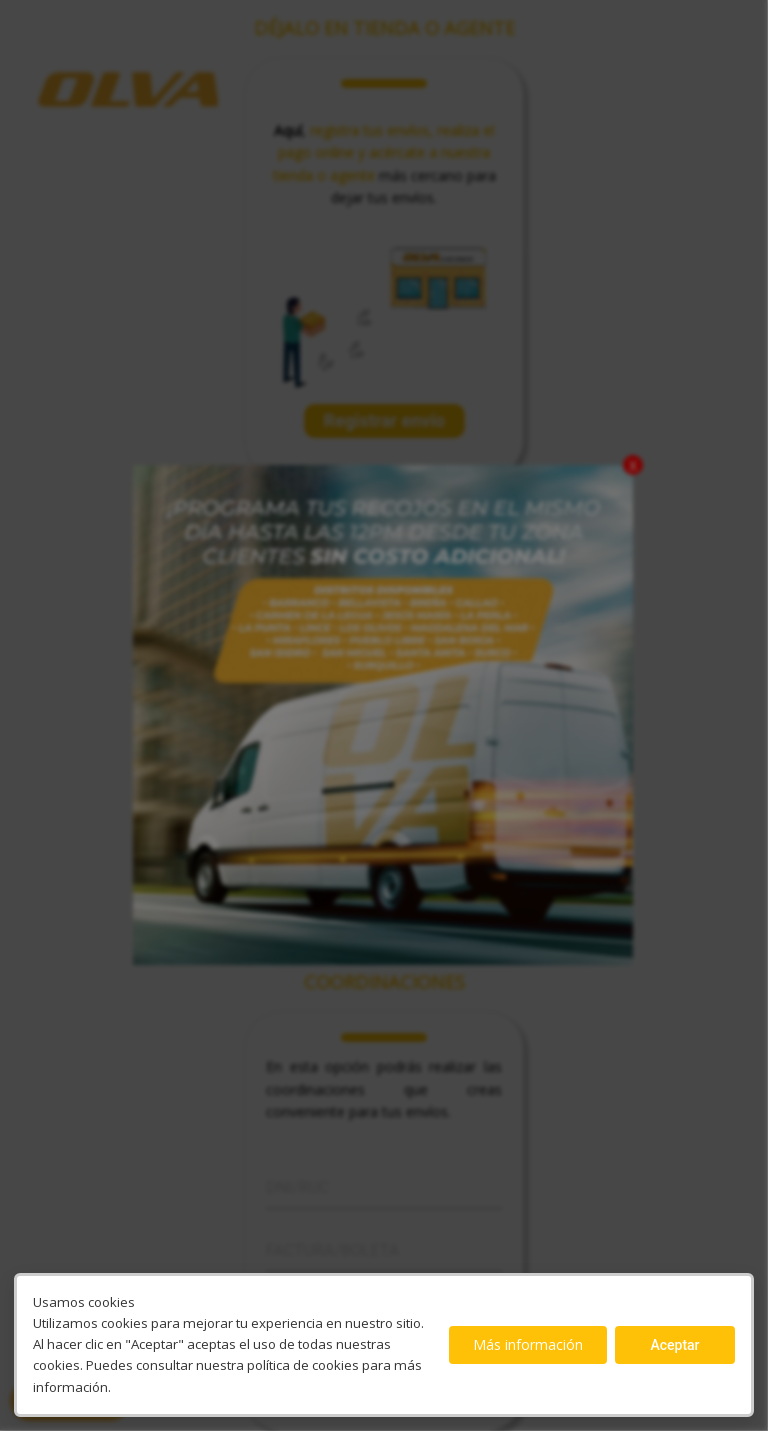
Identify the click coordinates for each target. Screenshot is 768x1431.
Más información (528, 1344)
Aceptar (674, 1345)
